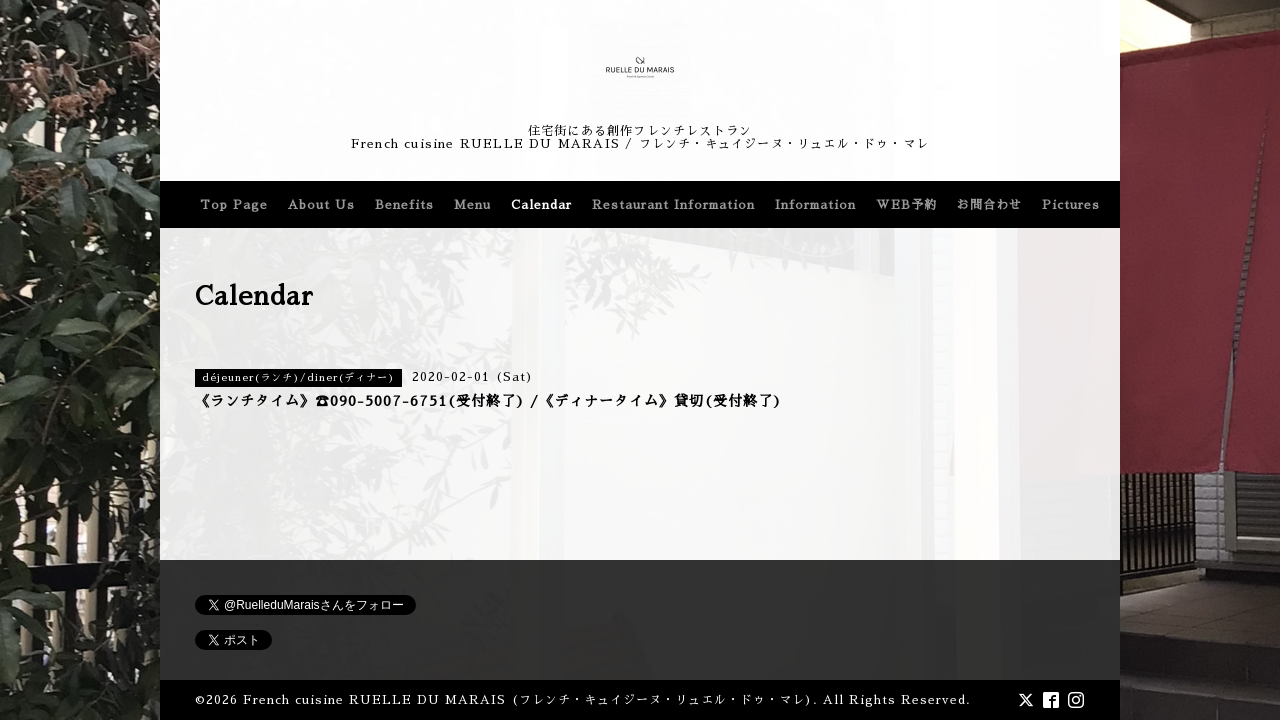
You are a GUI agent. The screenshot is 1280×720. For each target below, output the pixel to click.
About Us (321, 205)
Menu (472, 205)
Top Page (234, 205)
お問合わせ (989, 205)
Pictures (1071, 205)
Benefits (404, 205)
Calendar (541, 205)
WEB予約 (906, 205)
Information (815, 205)
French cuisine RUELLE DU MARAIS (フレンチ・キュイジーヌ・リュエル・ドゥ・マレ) (528, 700)
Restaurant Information (673, 205)
